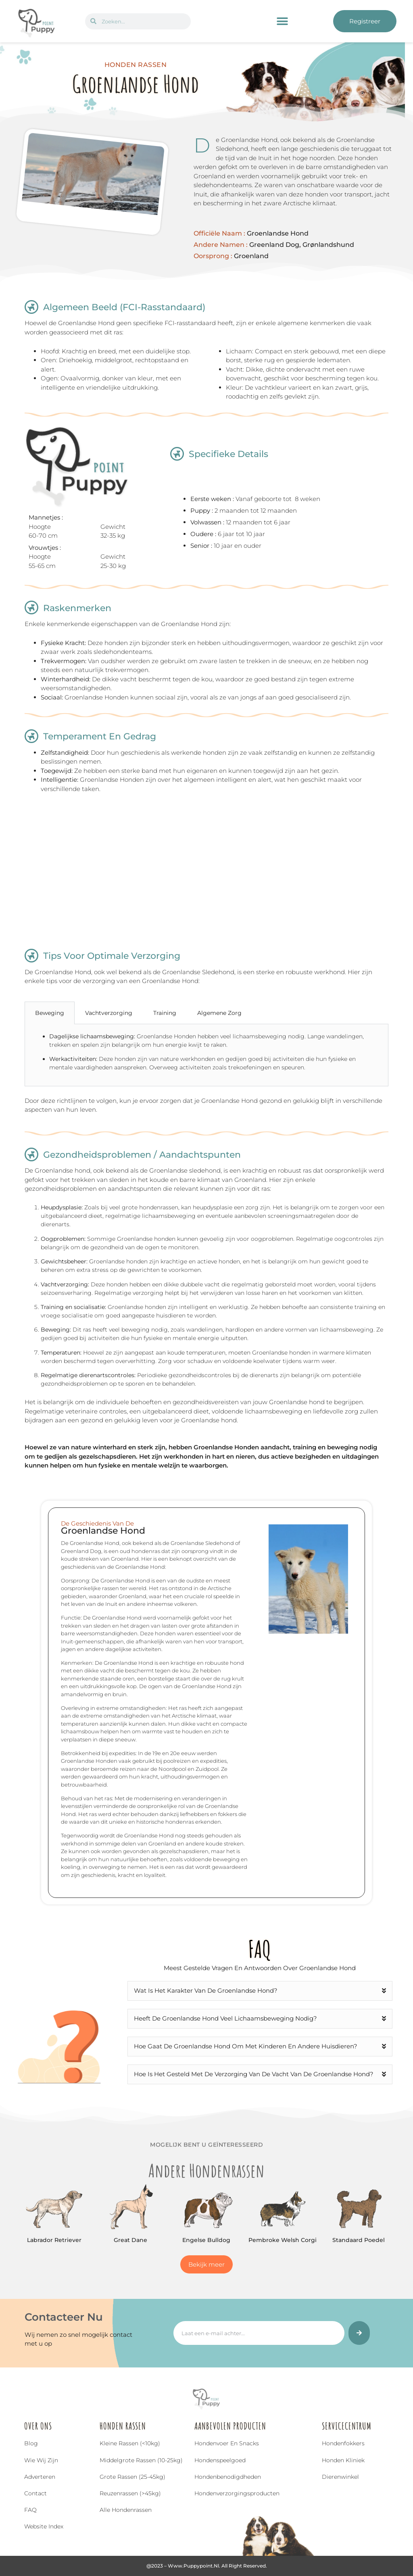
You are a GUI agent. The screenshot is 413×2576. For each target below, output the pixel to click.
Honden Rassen (123, 2426)
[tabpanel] (206, 1055)
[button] (282, 21)
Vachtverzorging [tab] (108, 1013)
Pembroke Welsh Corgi (282, 2240)
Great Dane (130, 2240)
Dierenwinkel (340, 2476)
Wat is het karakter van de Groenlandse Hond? (205, 1990)
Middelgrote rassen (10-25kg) (141, 2460)
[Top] (19, 2524)
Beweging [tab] (49, 1013)
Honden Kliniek (343, 2460)
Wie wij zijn (41, 2460)
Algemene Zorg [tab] (219, 1013)
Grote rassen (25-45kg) (132, 2476)
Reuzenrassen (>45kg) (130, 2493)
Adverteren (39, 2476)
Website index (43, 2526)
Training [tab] (164, 1013)
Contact (35, 2493)
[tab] (262, 1013)
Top (19, 2535)
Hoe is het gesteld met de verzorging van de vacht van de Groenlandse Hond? (253, 2074)
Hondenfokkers (343, 2443)
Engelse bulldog (206, 2240)
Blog (31, 2443)
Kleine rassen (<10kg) (130, 2443)
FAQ (30, 2509)
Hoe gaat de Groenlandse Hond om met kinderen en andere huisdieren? (245, 2046)
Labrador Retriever (54, 2240)
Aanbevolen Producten (230, 2426)
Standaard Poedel (358, 2240)
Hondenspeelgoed (220, 2460)
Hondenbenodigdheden (227, 2476)
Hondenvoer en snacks (226, 2443)
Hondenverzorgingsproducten (237, 2493)
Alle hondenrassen (126, 2509)
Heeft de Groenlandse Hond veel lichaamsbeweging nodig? (225, 2018)
